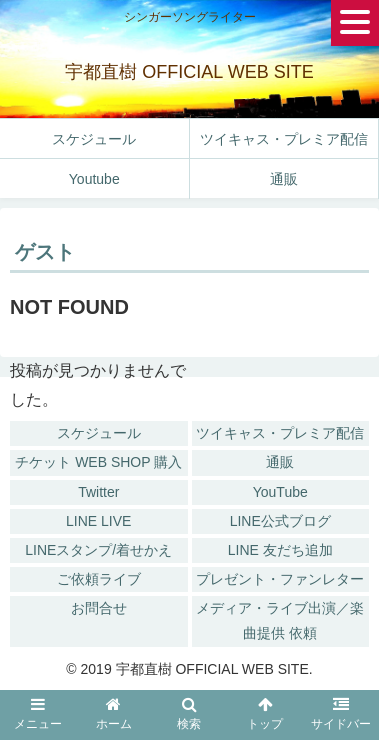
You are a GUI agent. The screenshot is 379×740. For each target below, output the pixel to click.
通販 (280, 462)
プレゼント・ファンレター (280, 579)
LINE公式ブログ (280, 521)
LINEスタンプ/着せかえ (98, 550)
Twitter (98, 492)
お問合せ (99, 608)
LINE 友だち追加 (280, 550)
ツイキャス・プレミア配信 (280, 433)
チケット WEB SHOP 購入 (98, 462)
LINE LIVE (98, 521)
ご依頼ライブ (99, 579)
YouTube (280, 492)
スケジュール (99, 433)
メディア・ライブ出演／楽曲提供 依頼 (280, 620)
